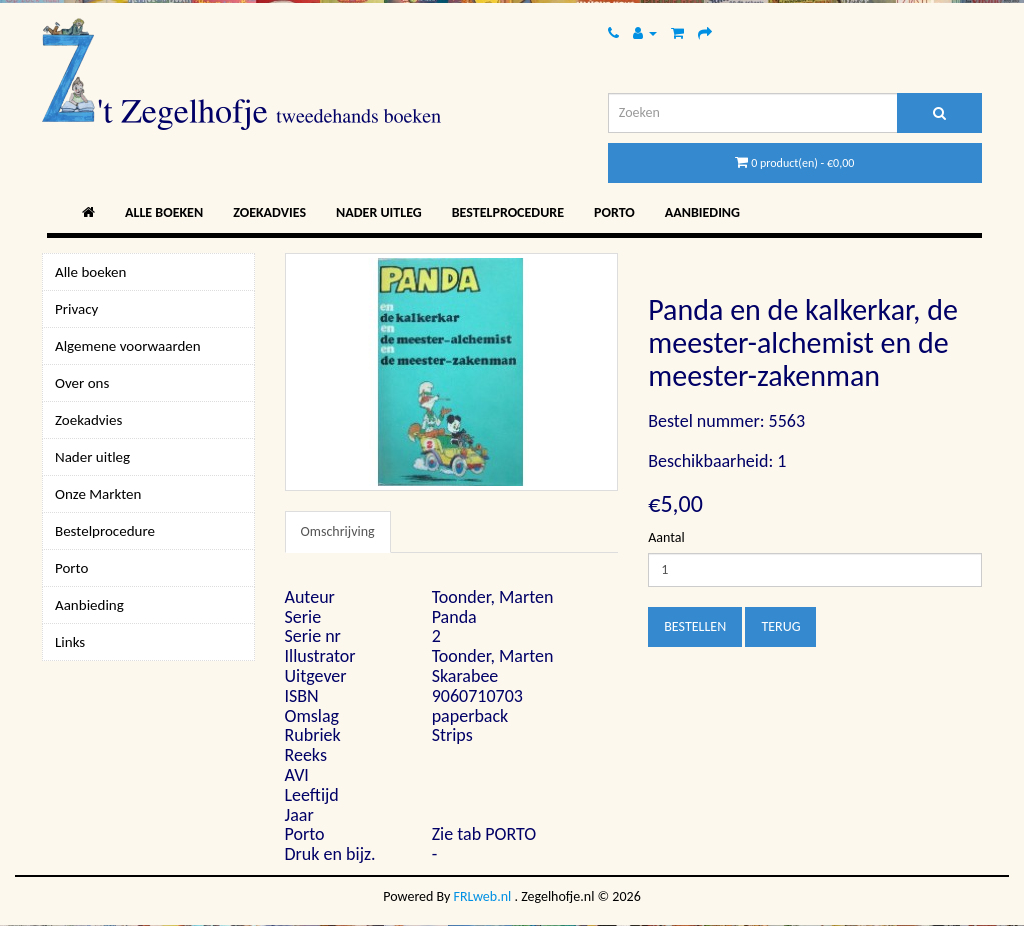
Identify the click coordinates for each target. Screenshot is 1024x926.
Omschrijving (338, 531)
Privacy (76, 309)
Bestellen (695, 626)
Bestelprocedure (508, 212)
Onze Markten (98, 494)
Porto (614, 212)
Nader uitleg (379, 212)
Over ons (82, 383)
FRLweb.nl (483, 896)
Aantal (666, 537)
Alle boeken (164, 212)
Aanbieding (702, 212)
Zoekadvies (269, 212)
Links (70, 642)
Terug (780, 626)
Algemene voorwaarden (128, 346)
